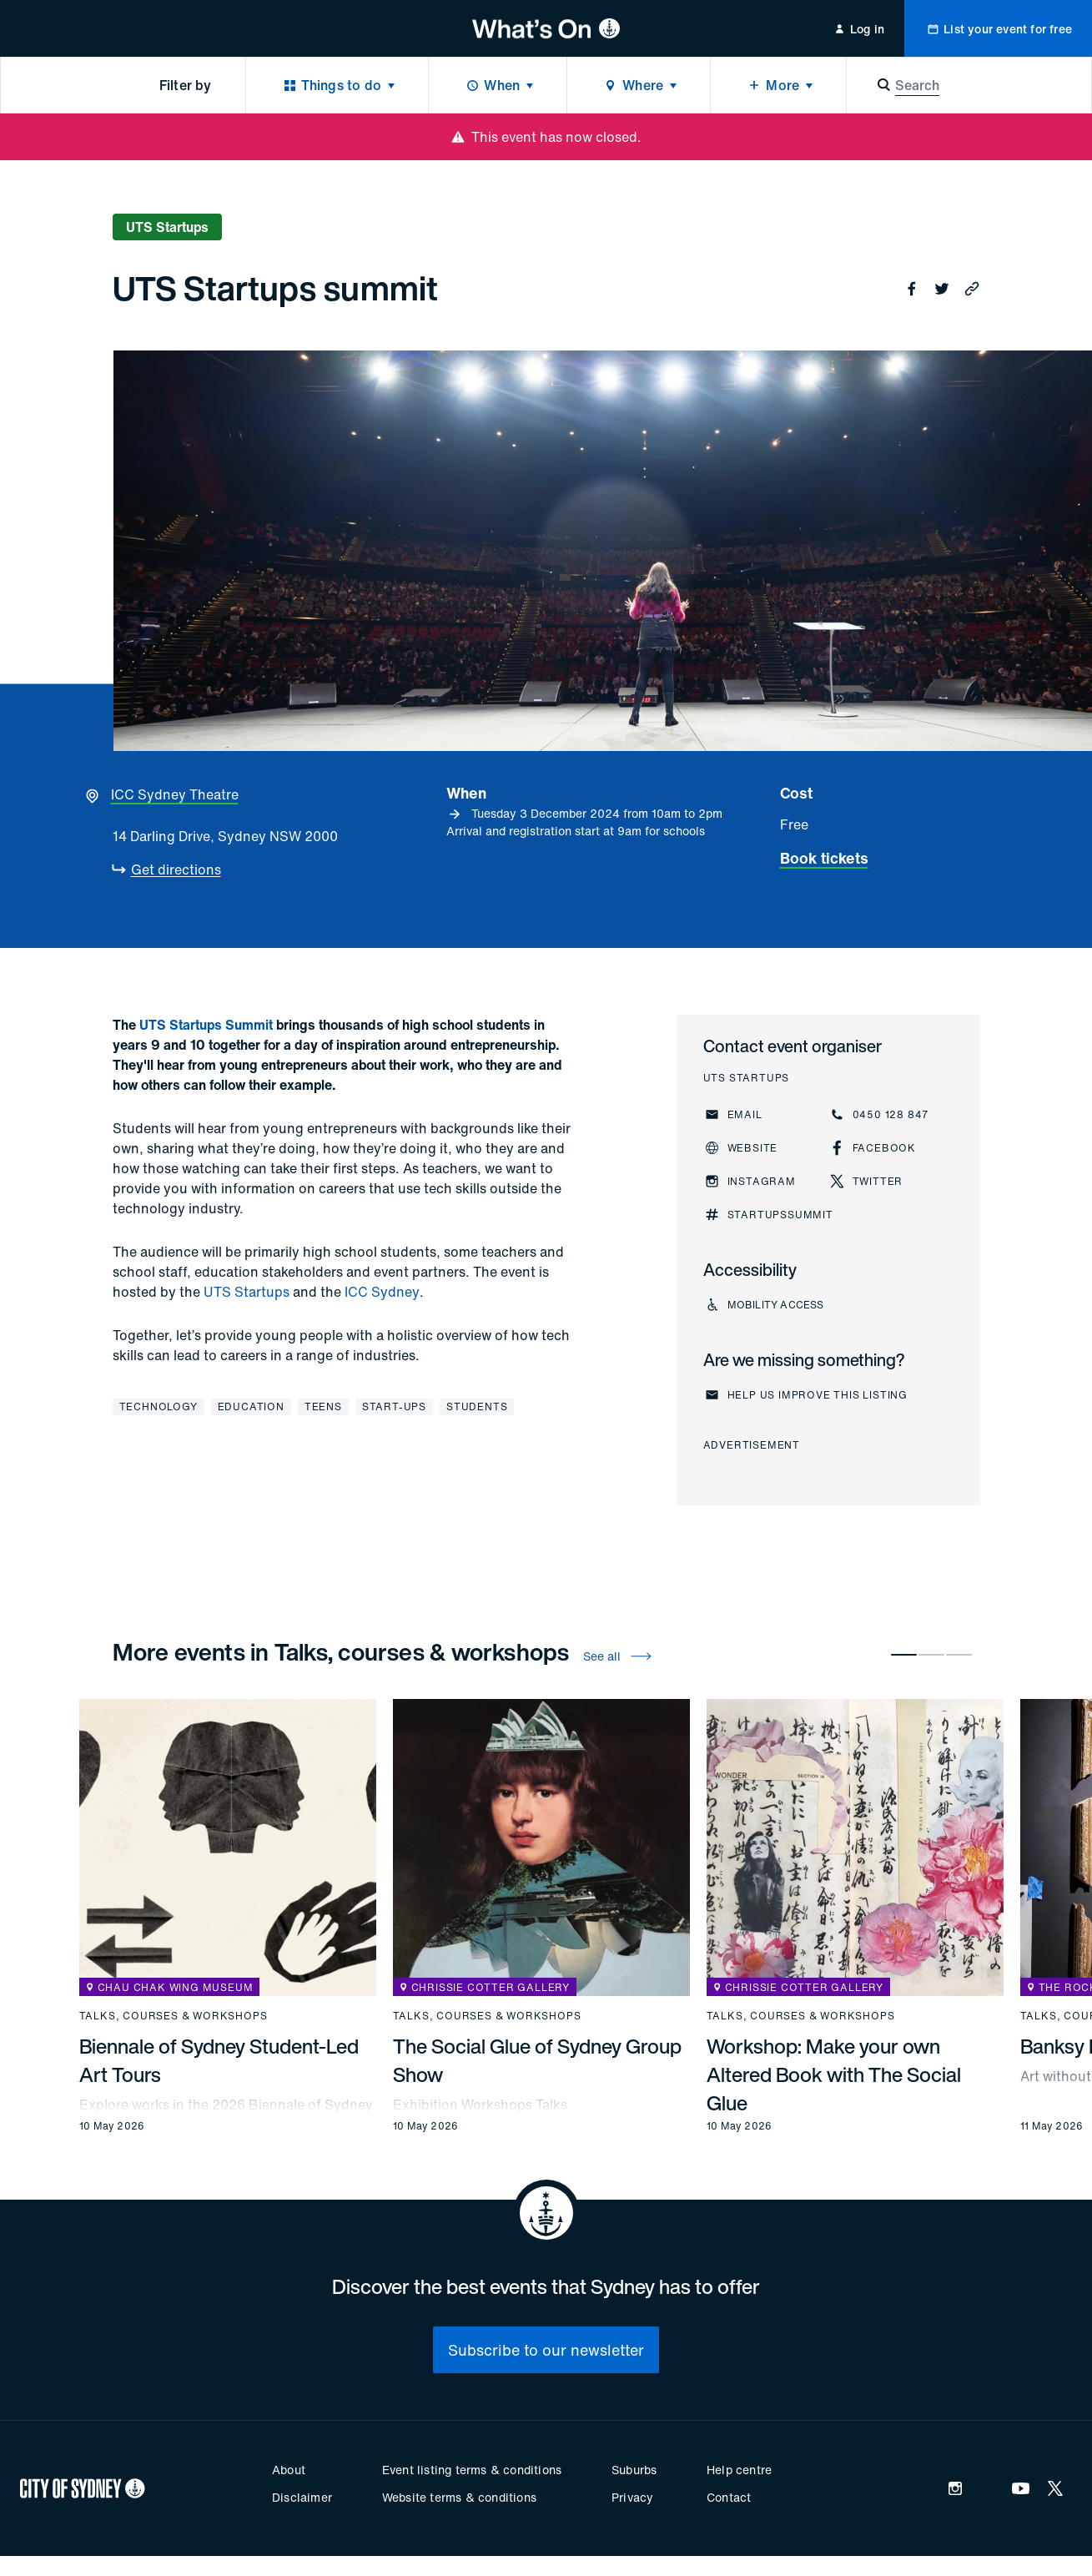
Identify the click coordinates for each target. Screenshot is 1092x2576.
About (288, 2469)
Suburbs (634, 2469)
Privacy (632, 2497)
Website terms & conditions (459, 2497)
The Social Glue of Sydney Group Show (537, 2060)
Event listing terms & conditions (471, 2469)
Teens (323, 1406)
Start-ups (394, 1406)
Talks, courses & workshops (173, 2016)
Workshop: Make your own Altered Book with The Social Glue (834, 2074)
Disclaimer (302, 2497)
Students (476, 1406)
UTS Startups (246, 1292)
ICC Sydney (382, 1292)
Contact (729, 2497)
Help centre (739, 2469)
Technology (158, 1406)
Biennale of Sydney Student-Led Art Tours (219, 2060)
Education (251, 1406)
